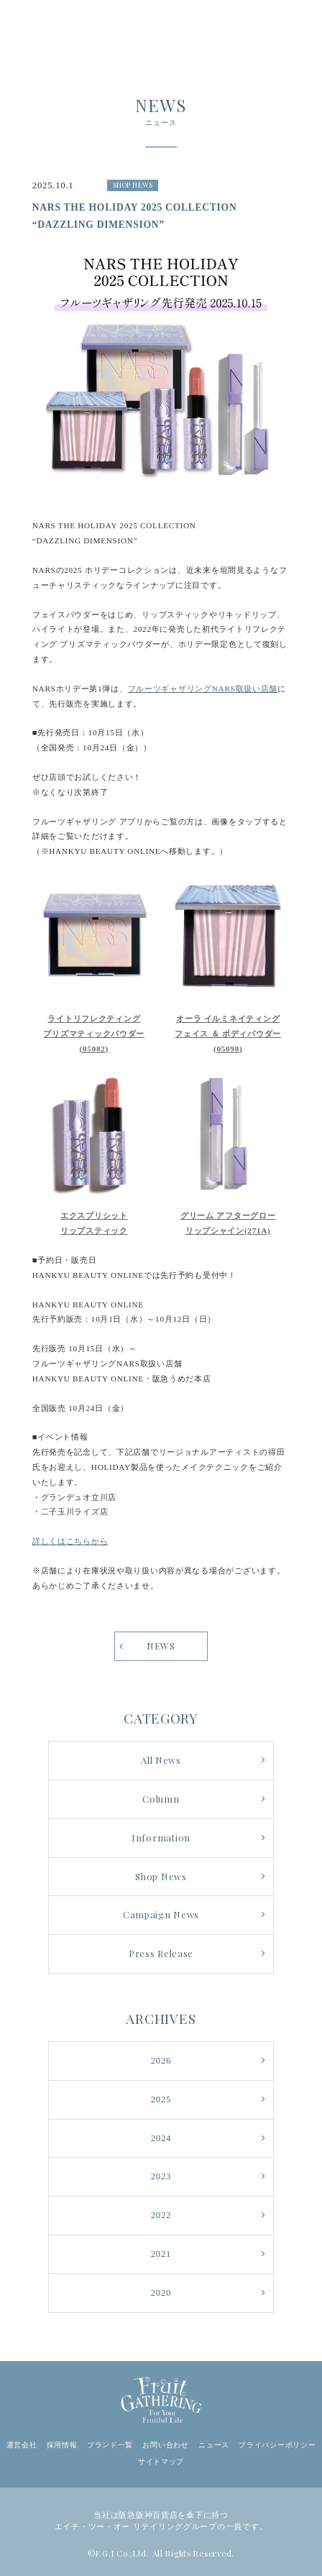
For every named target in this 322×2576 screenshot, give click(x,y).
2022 (161, 2215)
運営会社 (21, 2445)
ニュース (213, 2445)
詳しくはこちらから (70, 1541)
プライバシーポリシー (277, 2445)
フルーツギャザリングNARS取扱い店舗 (203, 688)
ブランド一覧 (110, 2445)
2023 (161, 2176)
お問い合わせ (165, 2445)
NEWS (161, 1645)
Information (161, 1837)
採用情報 (62, 2445)
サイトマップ (161, 2461)
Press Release (161, 1953)
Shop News (160, 1876)
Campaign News (161, 1914)
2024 (161, 2138)
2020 (161, 2293)
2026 (161, 2061)
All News (161, 1760)
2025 (161, 2099)
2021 (161, 2254)
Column (160, 1799)
